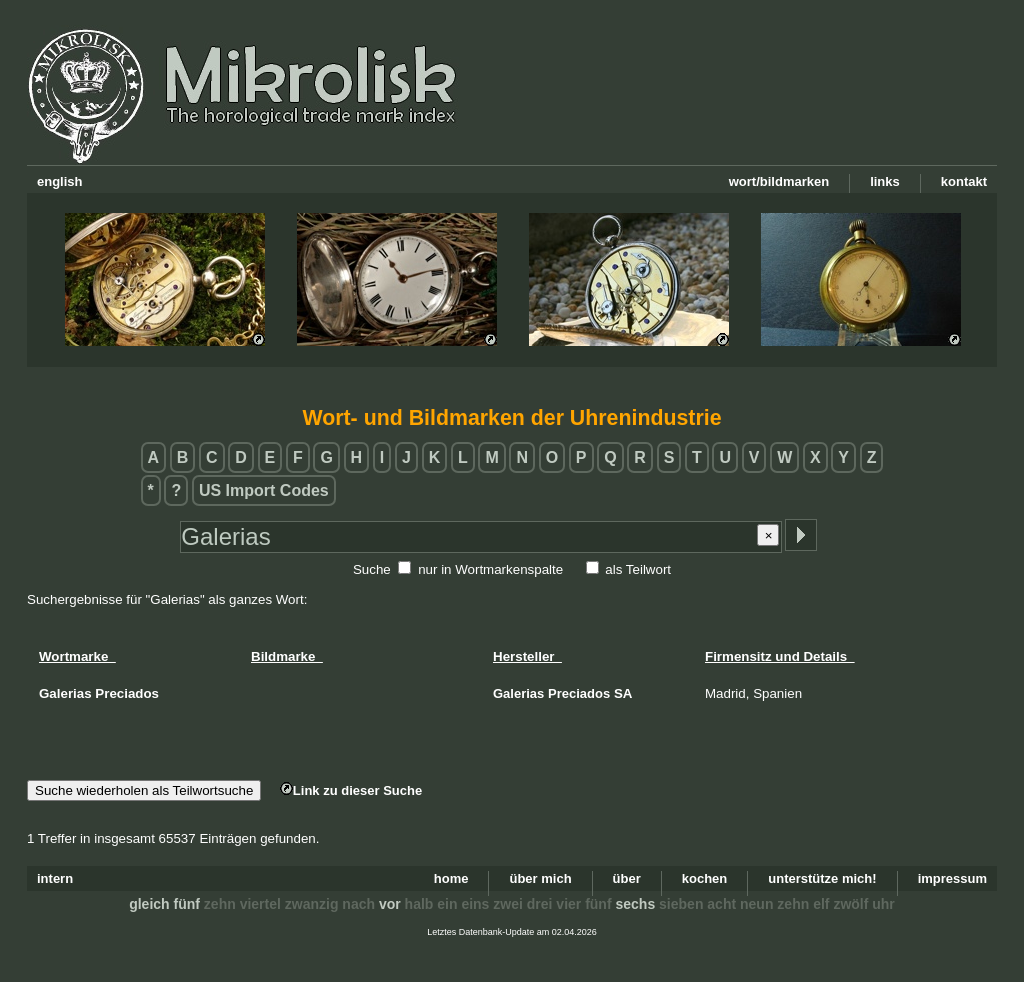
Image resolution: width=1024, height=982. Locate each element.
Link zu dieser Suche (351, 790)
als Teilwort (638, 569)
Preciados (579, 693)
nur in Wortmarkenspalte (490, 569)
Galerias (518, 693)
